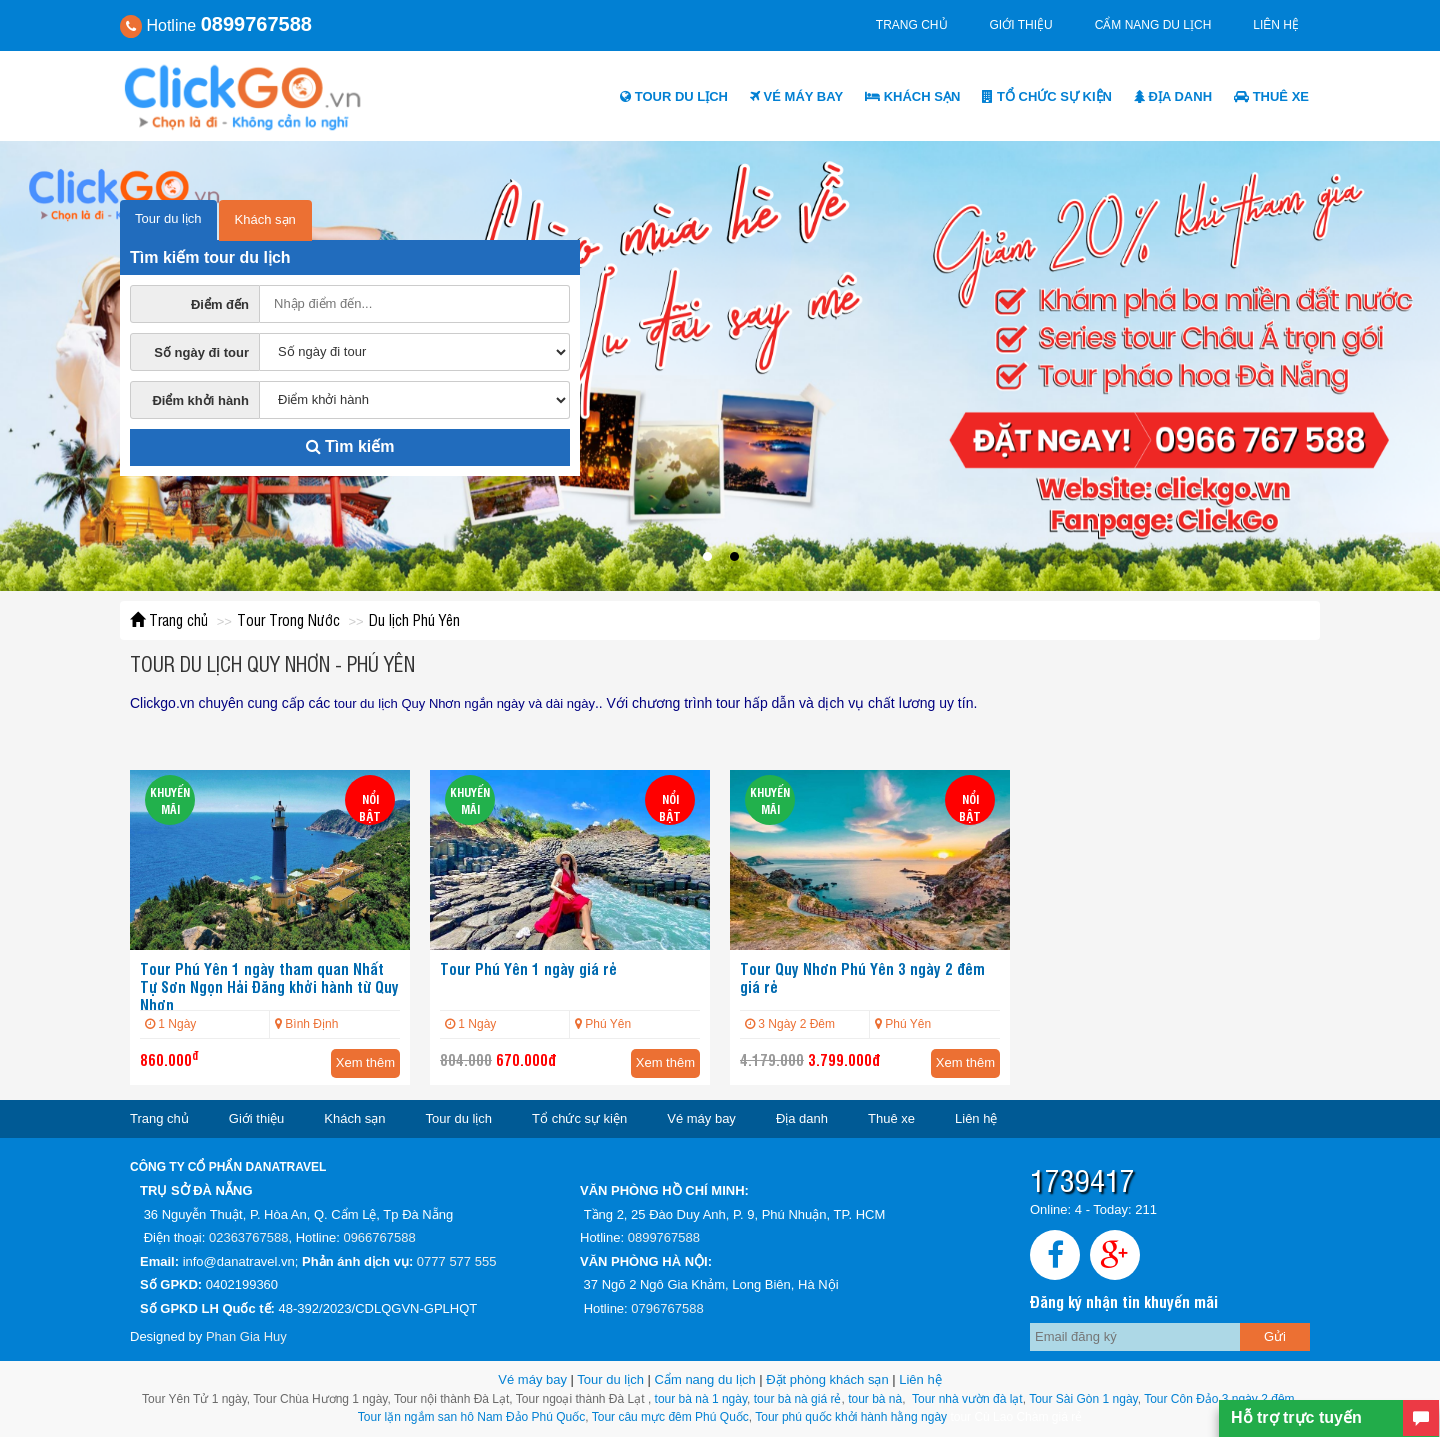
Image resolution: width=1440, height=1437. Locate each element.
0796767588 (667, 1308)
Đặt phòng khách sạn (827, 1379)
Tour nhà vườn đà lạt (967, 1399)
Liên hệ (1276, 25)
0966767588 (379, 1237)
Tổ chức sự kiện (1047, 96)
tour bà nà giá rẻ (798, 1399)
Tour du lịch (674, 96)
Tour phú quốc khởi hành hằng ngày (851, 1417)
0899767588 (664, 1237)
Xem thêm (365, 1062)
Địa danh (1173, 96)
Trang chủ (912, 25)
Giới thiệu (1021, 25)
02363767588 (249, 1237)
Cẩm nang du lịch (1153, 25)
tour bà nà (875, 1399)
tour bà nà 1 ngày (701, 1399)
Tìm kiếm (350, 446)
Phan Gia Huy (246, 1336)
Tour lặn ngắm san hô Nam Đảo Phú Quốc (471, 1417)
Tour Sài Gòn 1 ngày (1083, 1399)
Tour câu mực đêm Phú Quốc (669, 1417)
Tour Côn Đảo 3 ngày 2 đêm (1218, 1399)
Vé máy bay (796, 96)
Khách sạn (912, 96)
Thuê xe (1271, 96)
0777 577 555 (457, 1261)
